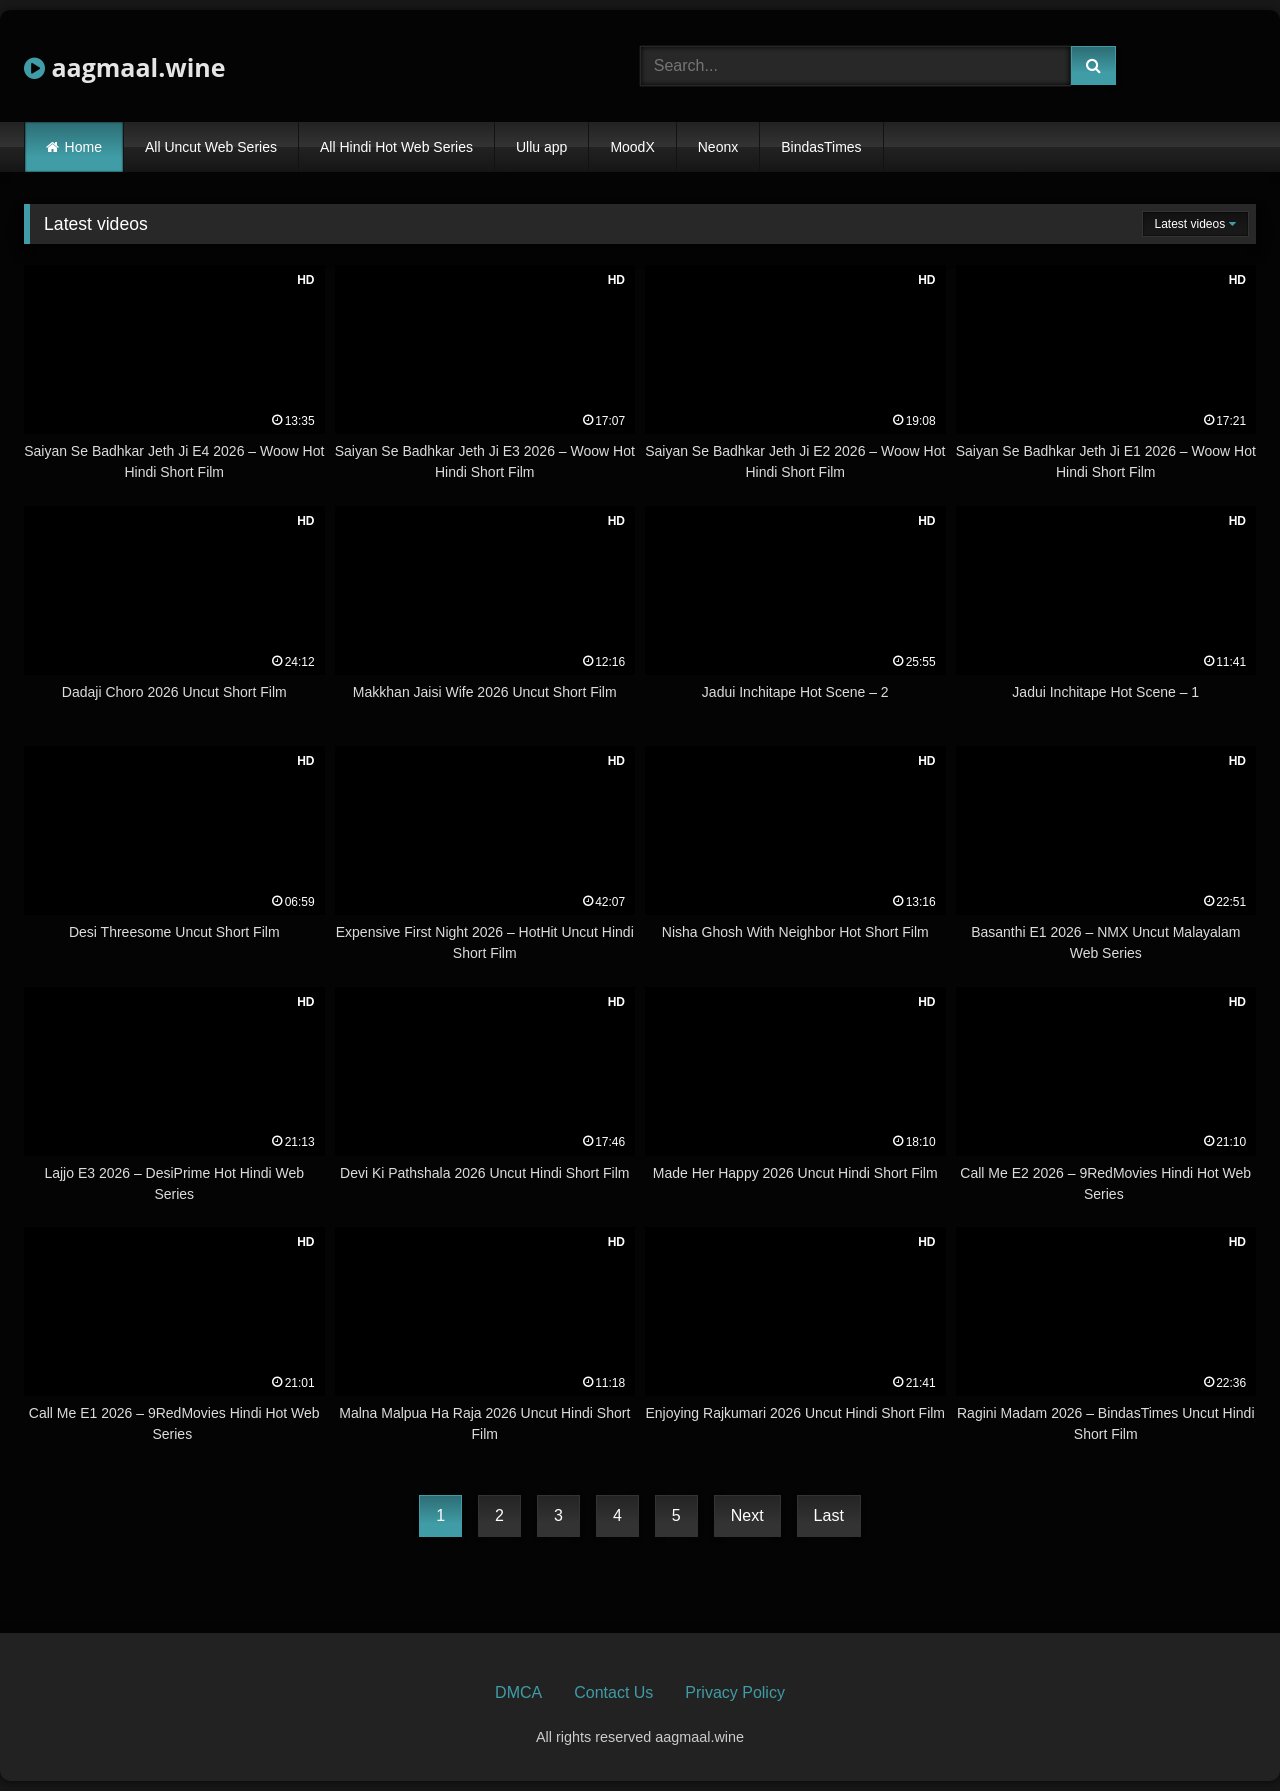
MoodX (632, 147)
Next (747, 1515)
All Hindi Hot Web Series (396, 147)
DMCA (518, 1692)
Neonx (718, 147)
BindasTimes (821, 147)
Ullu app (541, 147)
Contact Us (613, 1692)
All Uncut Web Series (211, 147)
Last (829, 1515)
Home (83, 147)
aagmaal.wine (125, 67)
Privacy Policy (735, 1692)
